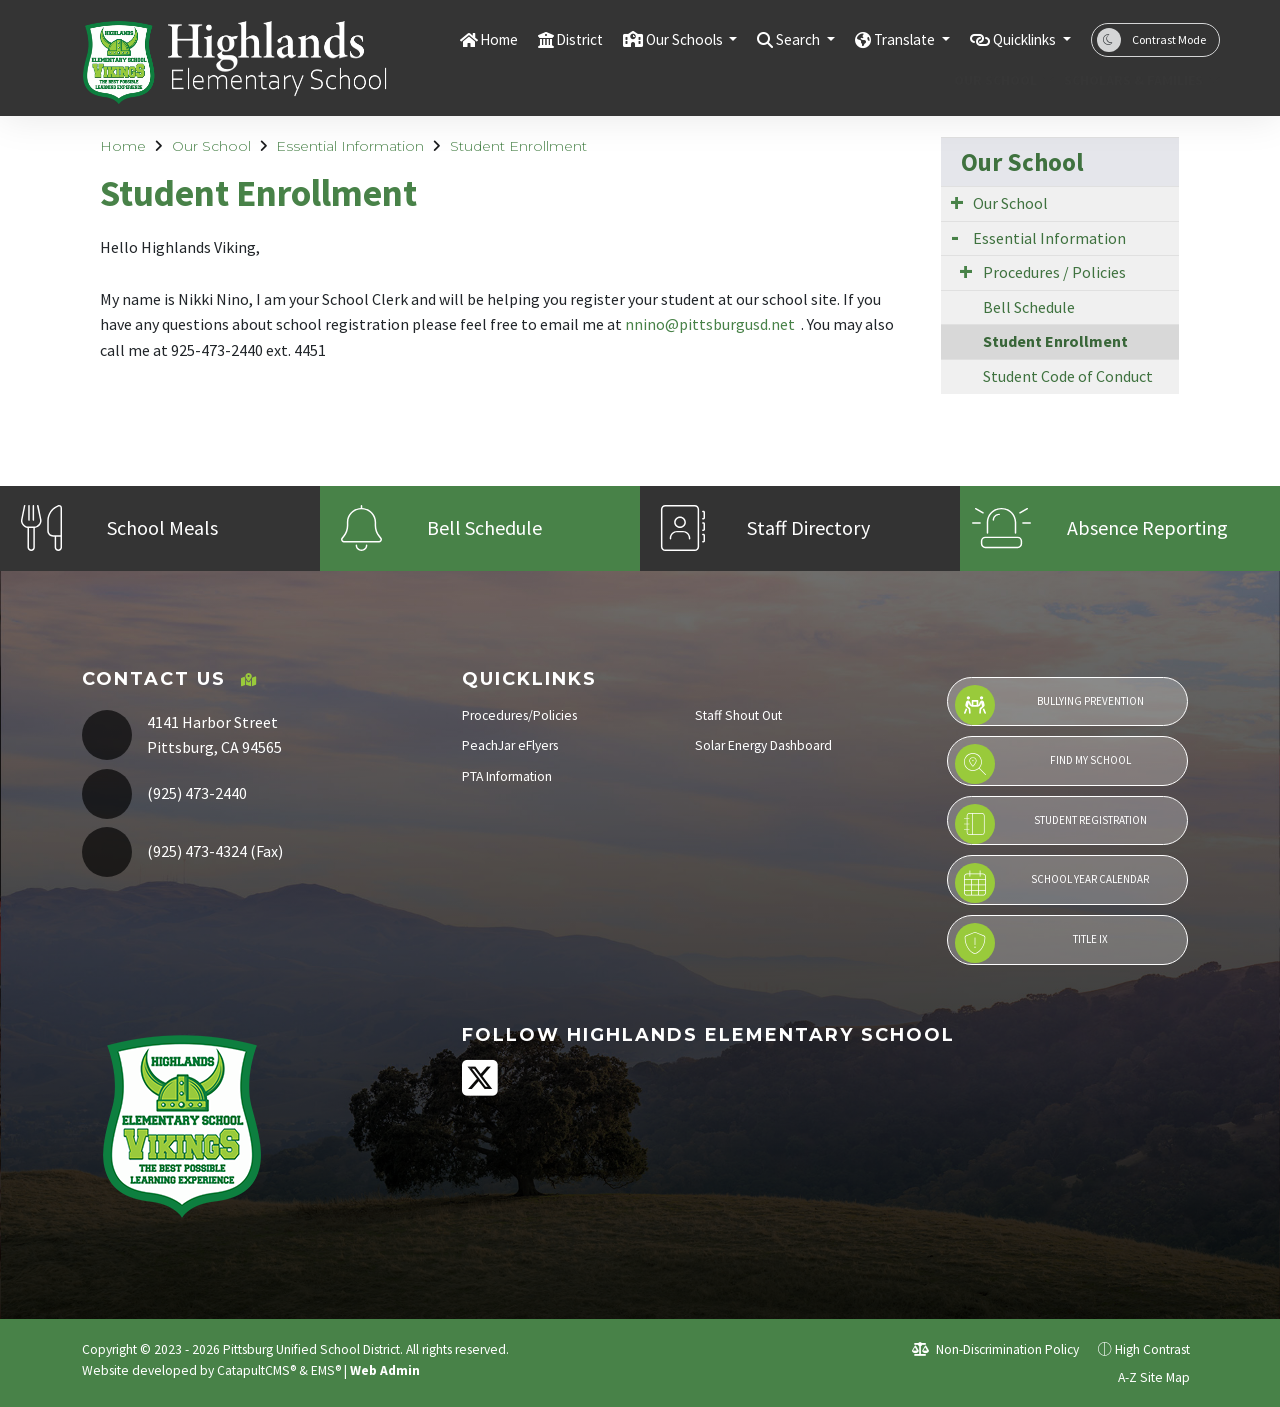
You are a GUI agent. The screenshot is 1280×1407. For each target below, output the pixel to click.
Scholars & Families (1133, 80)
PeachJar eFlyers (510, 745)
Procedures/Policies (519, 715)
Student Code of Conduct (1068, 376)
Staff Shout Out (738, 715)
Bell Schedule (1029, 307)
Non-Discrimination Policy (995, 1349)
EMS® (326, 1370)
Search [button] (767, 39)
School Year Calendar (1052, 883)
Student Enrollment (518, 146)
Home (439, 39)
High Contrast (1152, 1349)
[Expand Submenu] (957, 202)
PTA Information (507, 776)
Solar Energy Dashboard (763, 745)
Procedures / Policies (1054, 272)
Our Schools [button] (642, 39)
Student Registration (1050, 824)
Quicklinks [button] (1017, 39)
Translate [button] (883, 39)
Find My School (1042, 764)
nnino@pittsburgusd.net (711, 324)
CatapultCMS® (256, 1370)
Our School (998, 80)
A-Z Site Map (1143, 1377)
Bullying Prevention (1049, 705)
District (526, 39)
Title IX (1031, 943)
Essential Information (350, 146)
